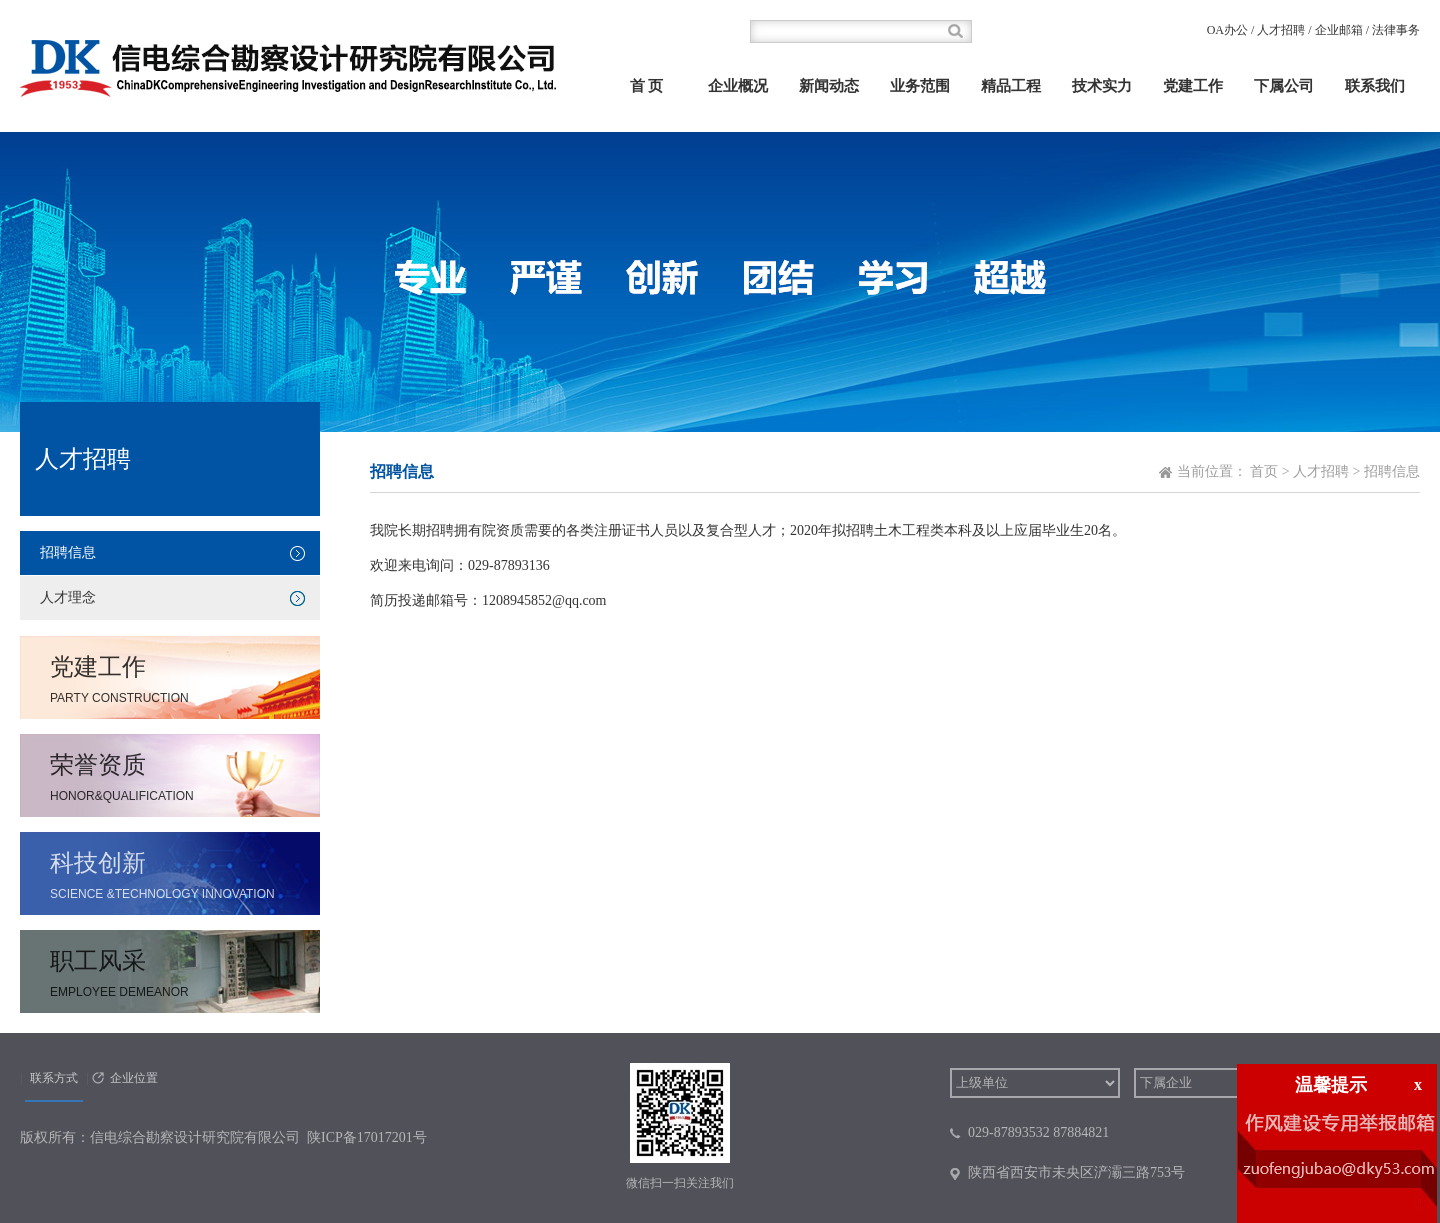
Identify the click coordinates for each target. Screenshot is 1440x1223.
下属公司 (1284, 86)
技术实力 (1102, 86)
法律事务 (1396, 30)
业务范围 (920, 86)
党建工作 (1193, 86)
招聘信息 (68, 552)
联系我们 (1375, 86)
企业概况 (738, 86)
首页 (1264, 471)
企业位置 (134, 1078)
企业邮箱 (1339, 30)
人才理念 (68, 597)
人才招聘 (1281, 30)
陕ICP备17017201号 (367, 1137)
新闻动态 (829, 86)
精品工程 (1011, 86)
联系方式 (54, 1078)
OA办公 (1227, 30)
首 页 (647, 86)
